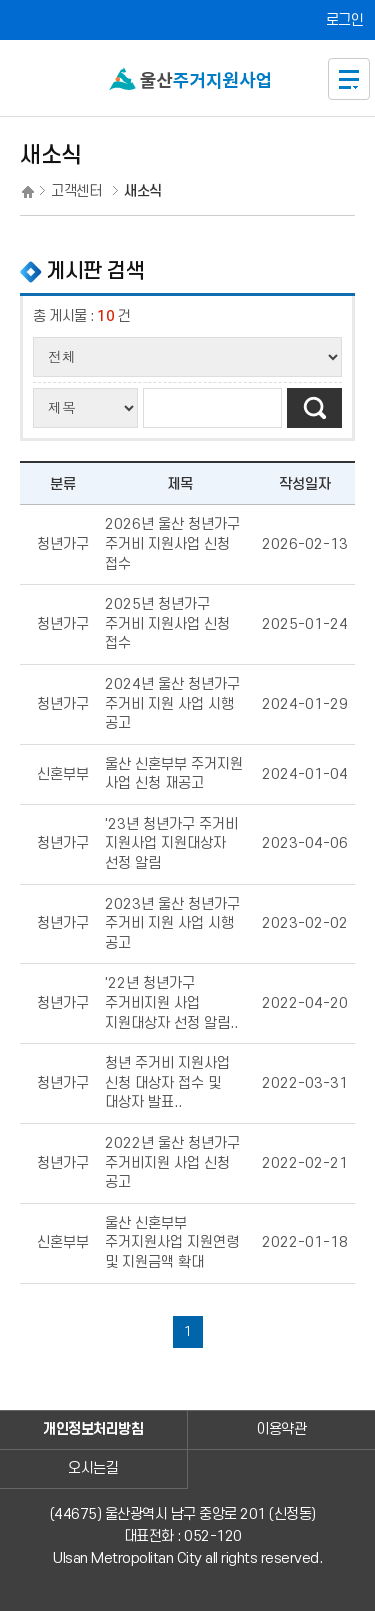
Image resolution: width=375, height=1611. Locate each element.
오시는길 (93, 1468)
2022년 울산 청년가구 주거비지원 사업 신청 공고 (172, 1163)
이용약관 (281, 1429)
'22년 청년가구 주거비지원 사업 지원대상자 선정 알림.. (171, 1003)
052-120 (213, 1536)
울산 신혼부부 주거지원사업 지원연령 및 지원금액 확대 (172, 1243)
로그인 (345, 20)
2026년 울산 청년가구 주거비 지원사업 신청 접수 (172, 544)
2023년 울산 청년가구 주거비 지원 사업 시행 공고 (172, 924)
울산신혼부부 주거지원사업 (192, 81)
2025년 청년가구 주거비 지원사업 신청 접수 (167, 624)
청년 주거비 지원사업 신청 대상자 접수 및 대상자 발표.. (167, 1083)
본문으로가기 (187, 0)
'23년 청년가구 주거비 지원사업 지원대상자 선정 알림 (171, 844)
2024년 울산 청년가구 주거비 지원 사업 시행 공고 (172, 704)
